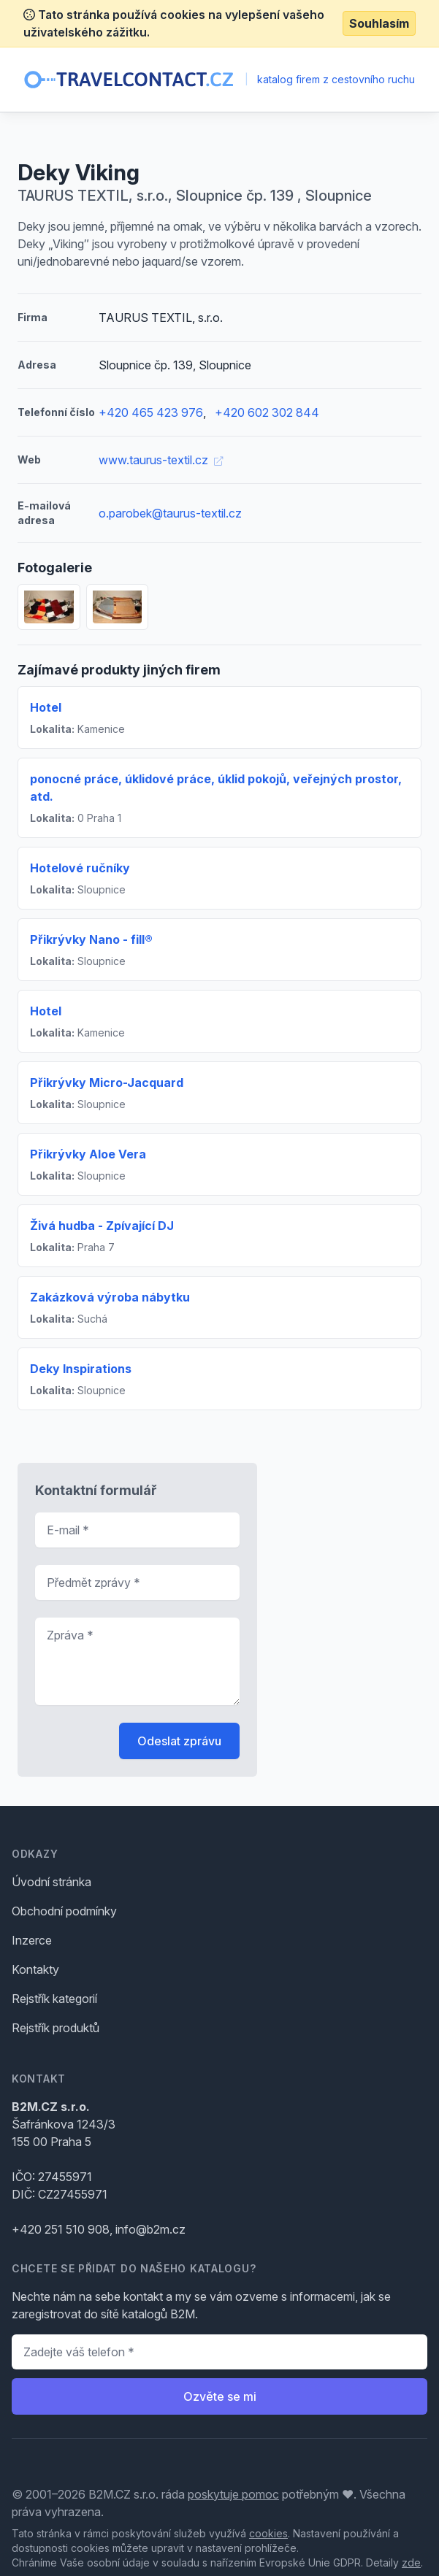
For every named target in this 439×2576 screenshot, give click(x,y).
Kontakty (35, 1969)
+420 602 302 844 (267, 412)
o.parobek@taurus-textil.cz (170, 513)
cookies (268, 2533)
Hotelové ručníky (80, 868)
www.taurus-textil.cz (161, 460)
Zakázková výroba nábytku (110, 1297)
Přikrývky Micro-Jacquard (106, 1082)
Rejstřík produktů (55, 2028)
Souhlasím (379, 23)
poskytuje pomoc (233, 2494)
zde (411, 2562)
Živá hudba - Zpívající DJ (102, 1225)
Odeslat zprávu (179, 1741)
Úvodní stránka (51, 1882)
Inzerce (32, 1940)
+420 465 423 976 (151, 412)
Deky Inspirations (80, 1368)
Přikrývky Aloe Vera (88, 1154)
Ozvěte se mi (219, 2396)
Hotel (45, 707)
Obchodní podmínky (64, 1911)
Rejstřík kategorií (54, 1998)
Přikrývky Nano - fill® (91, 939)
